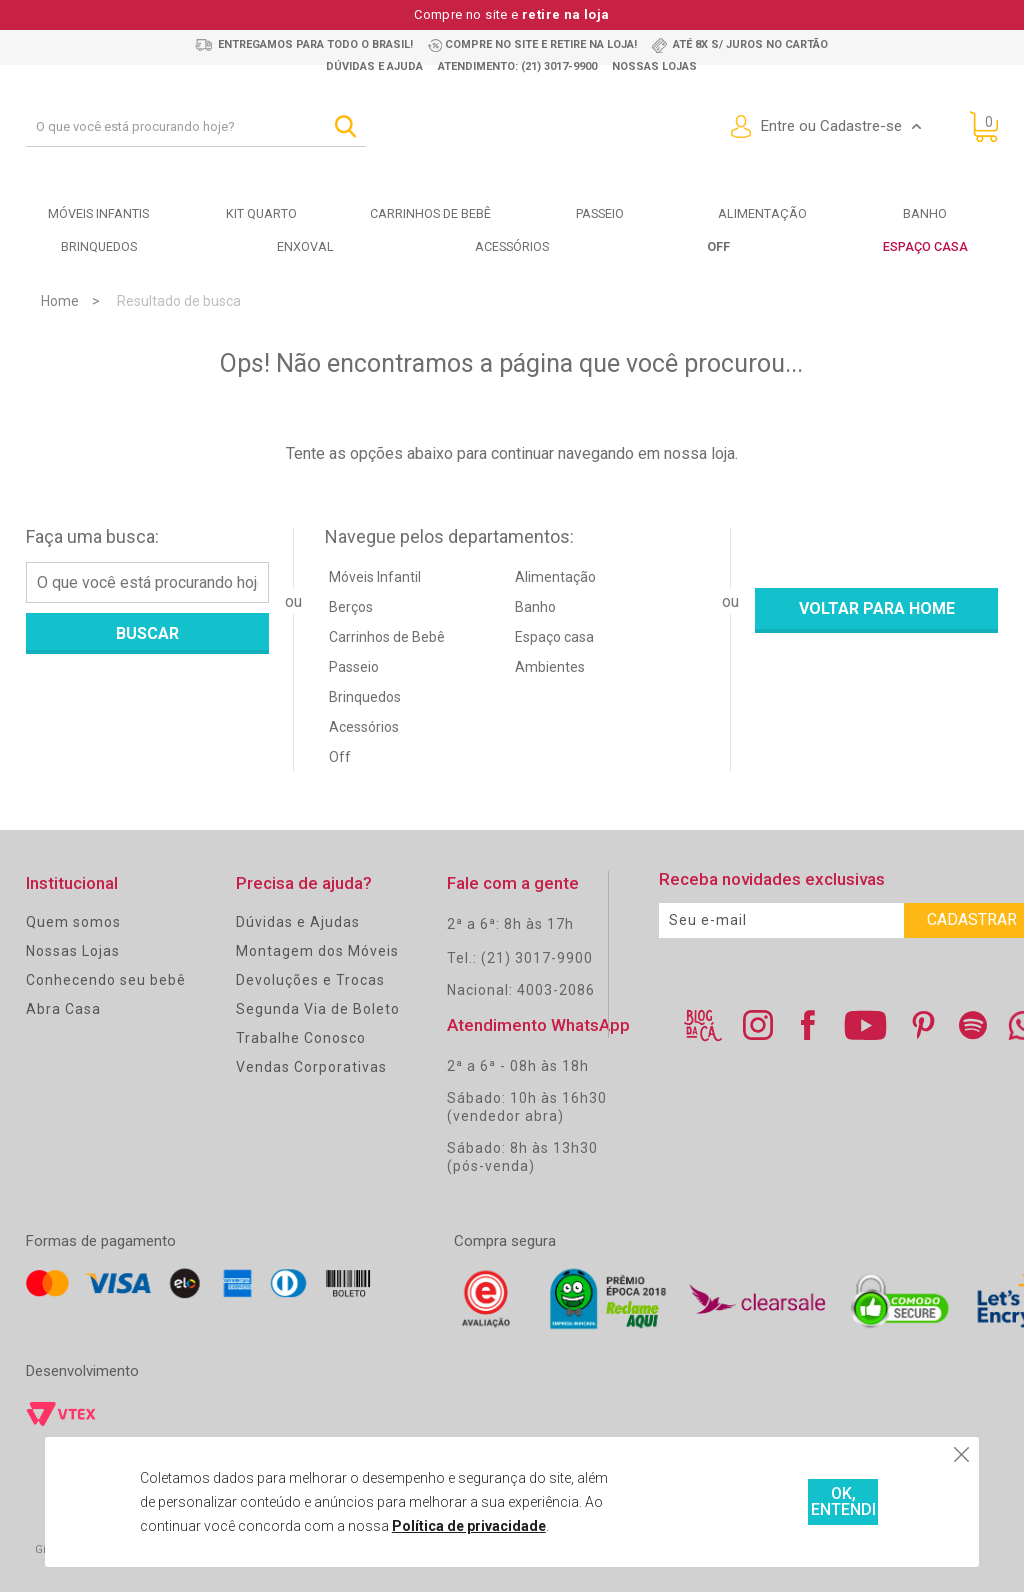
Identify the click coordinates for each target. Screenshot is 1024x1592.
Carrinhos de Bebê (387, 636)
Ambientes (550, 666)
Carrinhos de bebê (430, 214)
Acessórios (511, 246)
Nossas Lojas (73, 950)
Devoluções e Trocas (310, 979)
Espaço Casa (925, 246)
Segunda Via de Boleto (318, 1008)
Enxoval (305, 246)
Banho (925, 214)
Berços (351, 606)
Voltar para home (877, 607)
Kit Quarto (261, 214)
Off (340, 756)
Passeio (599, 214)
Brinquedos (98, 246)
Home (60, 300)
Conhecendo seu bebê (106, 979)
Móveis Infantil (375, 576)
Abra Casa (63, 1008)
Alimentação (762, 214)
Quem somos (73, 921)
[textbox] (196, 127)
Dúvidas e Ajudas (298, 921)
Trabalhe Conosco (301, 1037)
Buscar (147, 632)
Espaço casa (554, 636)
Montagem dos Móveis (317, 950)
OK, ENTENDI (777, 1502)
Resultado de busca (179, 300)
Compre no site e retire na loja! (541, 44)
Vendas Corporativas (311, 1066)
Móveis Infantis (99, 214)
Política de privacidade (412, 1526)
